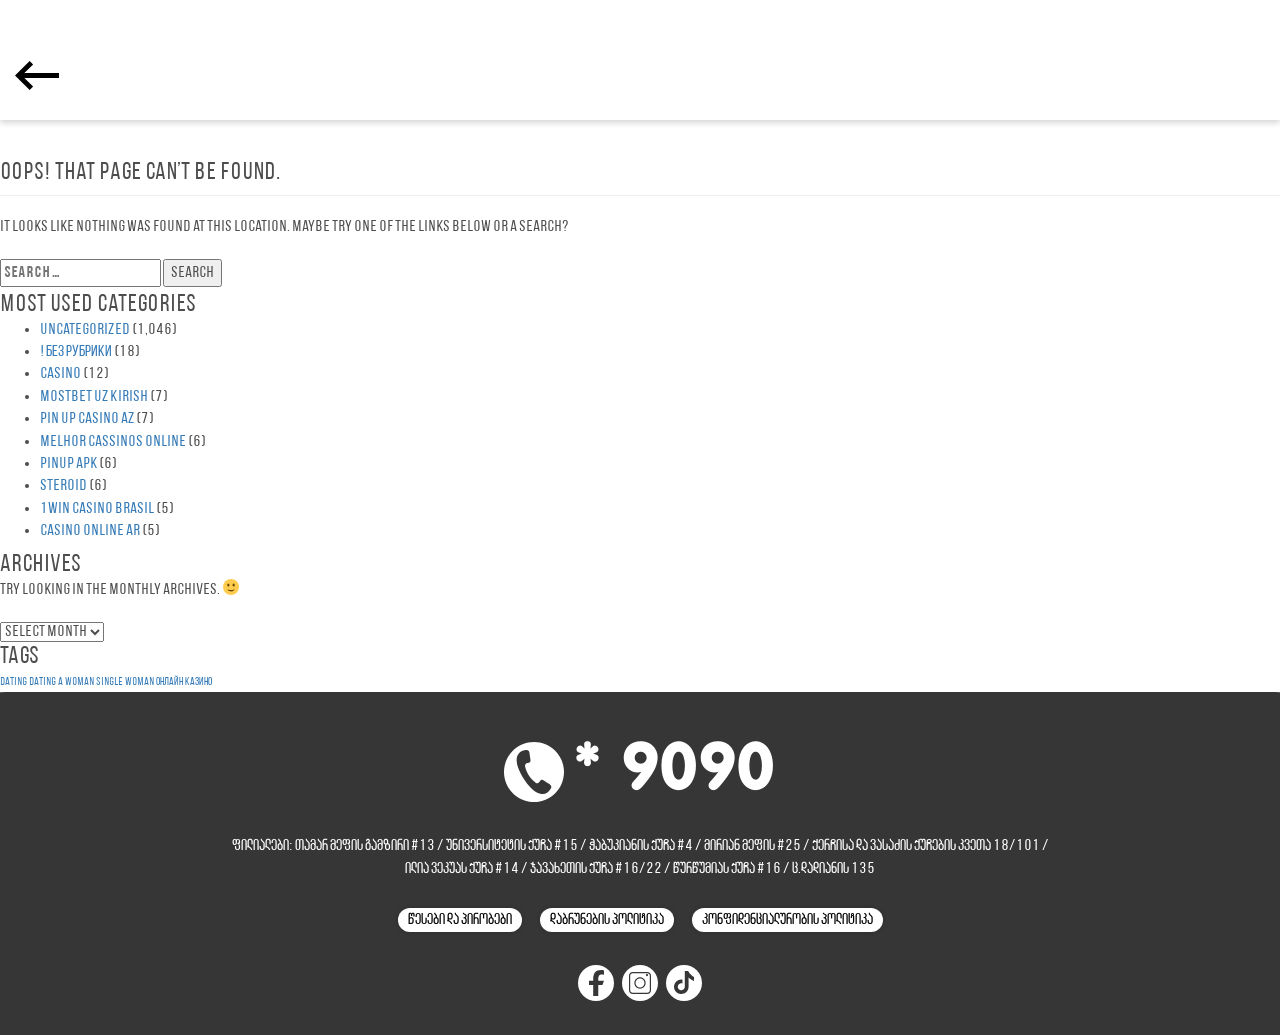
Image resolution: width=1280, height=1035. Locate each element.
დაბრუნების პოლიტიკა (607, 920)
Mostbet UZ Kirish (94, 397)
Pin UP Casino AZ (87, 419)
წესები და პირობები (460, 920)
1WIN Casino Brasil (97, 509)
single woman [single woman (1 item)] (125, 682)
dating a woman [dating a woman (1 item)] (61, 682)
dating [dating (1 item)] (13, 682)
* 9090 (674, 770)
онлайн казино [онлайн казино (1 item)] (184, 682)
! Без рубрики (76, 352)
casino (60, 374)
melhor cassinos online (113, 442)
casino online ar (90, 531)
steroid (63, 486)
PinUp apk (68, 464)
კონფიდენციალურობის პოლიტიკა (787, 920)
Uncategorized (85, 330)
